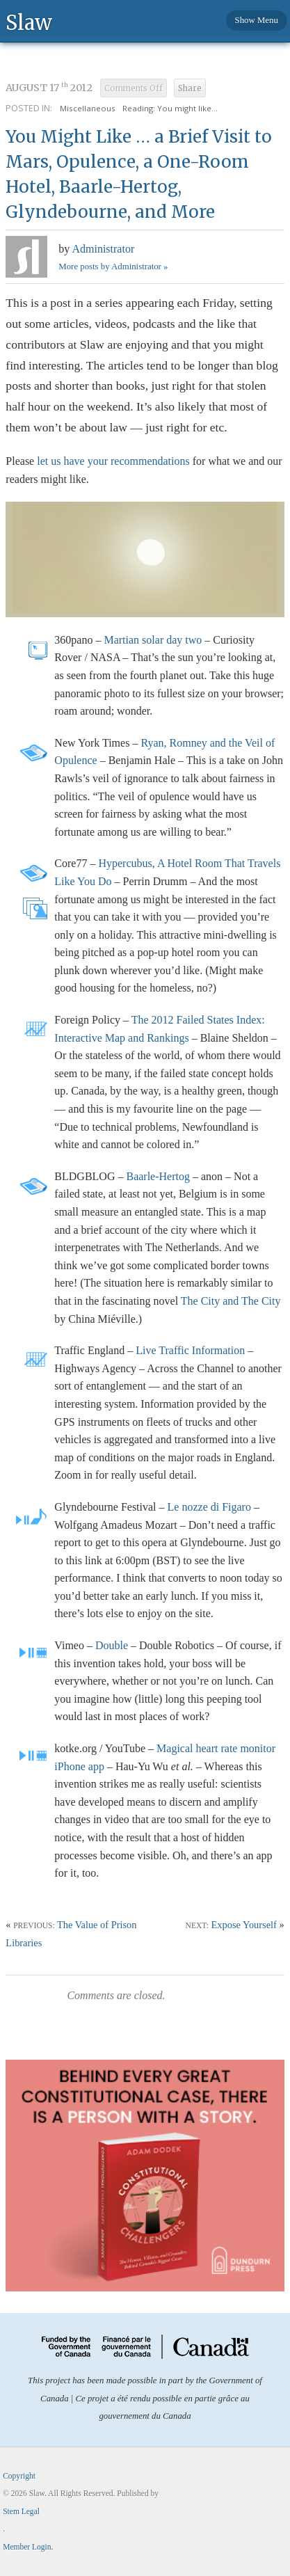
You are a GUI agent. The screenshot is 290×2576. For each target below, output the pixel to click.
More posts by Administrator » (113, 266)
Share (190, 88)
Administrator (103, 249)
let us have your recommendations (113, 461)
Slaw (29, 21)
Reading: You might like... (170, 108)
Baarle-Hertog (158, 1176)
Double (111, 1645)
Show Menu (256, 20)
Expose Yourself (244, 1924)
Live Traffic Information (190, 1350)
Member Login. (28, 2547)
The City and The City (231, 1301)
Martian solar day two (153, 640)
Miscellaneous (87, 108)
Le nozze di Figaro (209, 1507)
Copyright (19, 2476)
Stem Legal (21, 2511)
